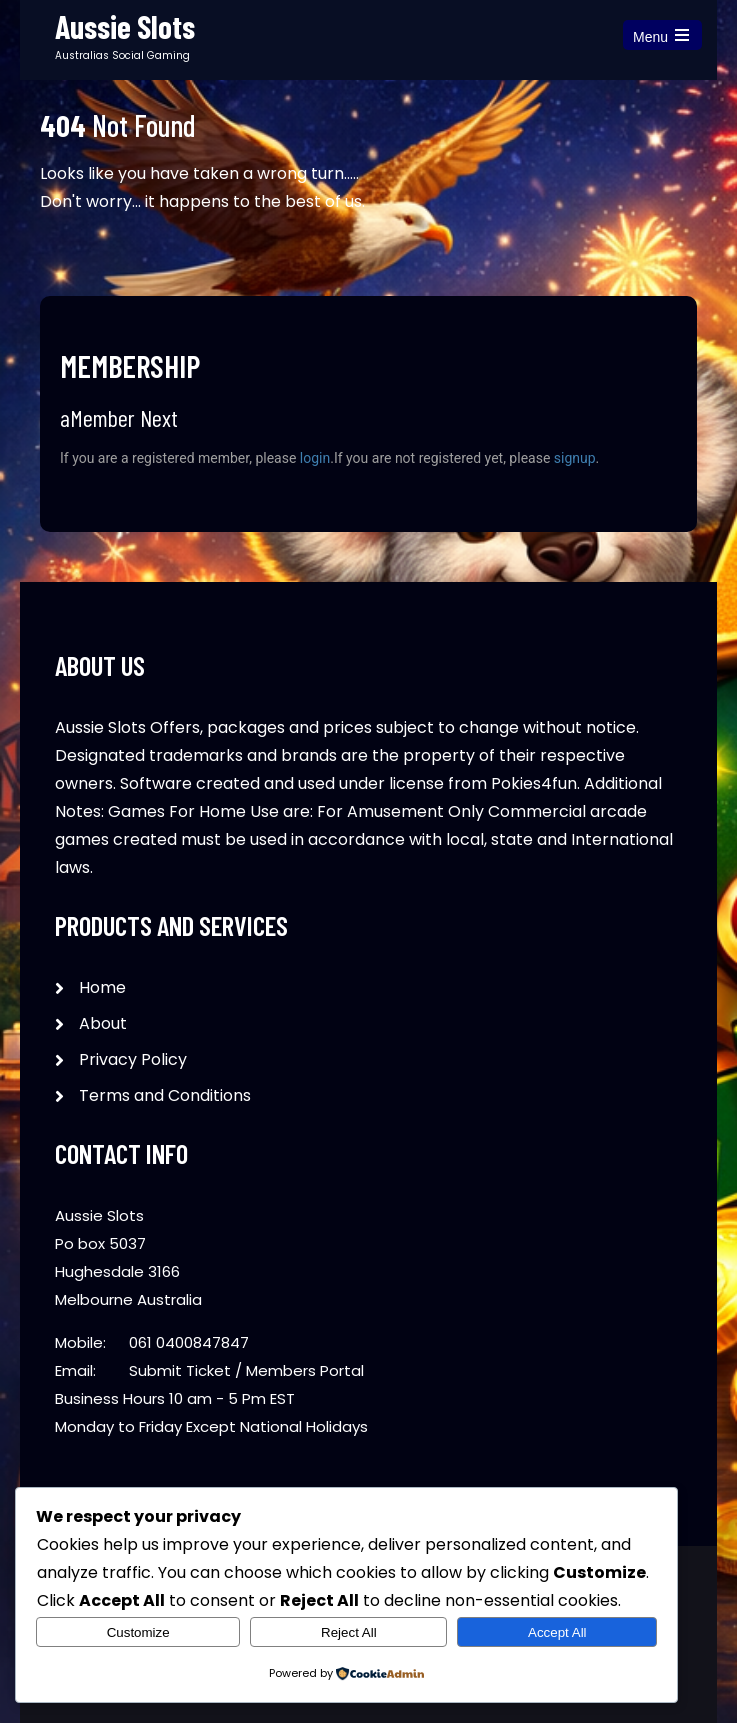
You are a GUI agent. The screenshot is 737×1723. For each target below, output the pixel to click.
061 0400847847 (189, 1342)
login (315, 458)
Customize (138, 1632)
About (103, 1023)
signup (575, 458)
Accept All (557, 1632)
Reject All (349, 1632)
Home (102, 987)
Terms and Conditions (165, 1095)
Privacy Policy (133, 1059)
